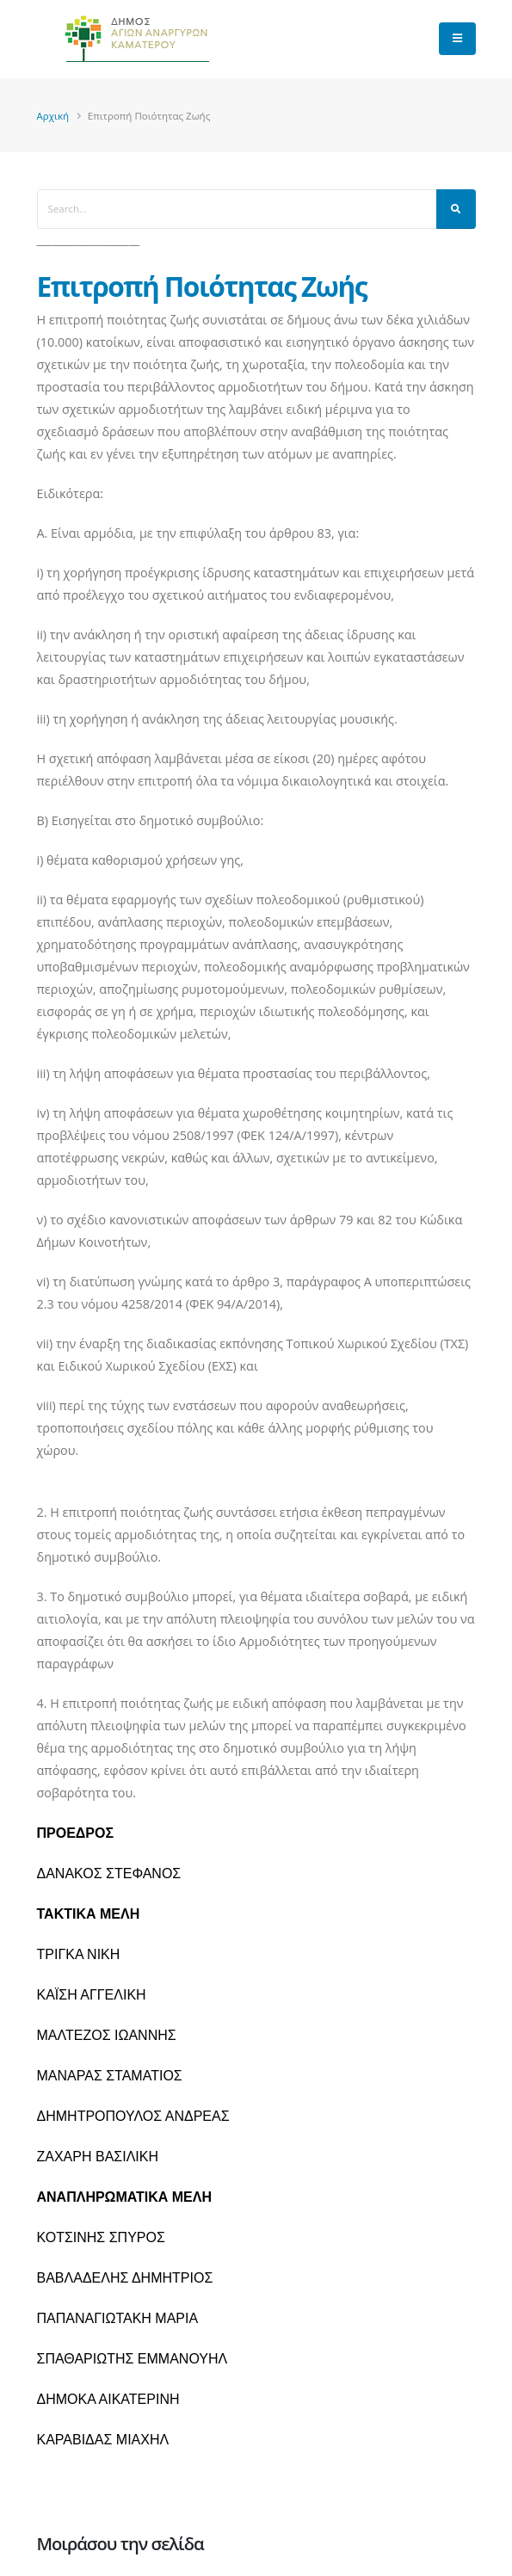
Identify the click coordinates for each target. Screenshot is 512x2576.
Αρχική (53, 115)
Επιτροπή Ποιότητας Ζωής (202, 286)
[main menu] (457, 38)
